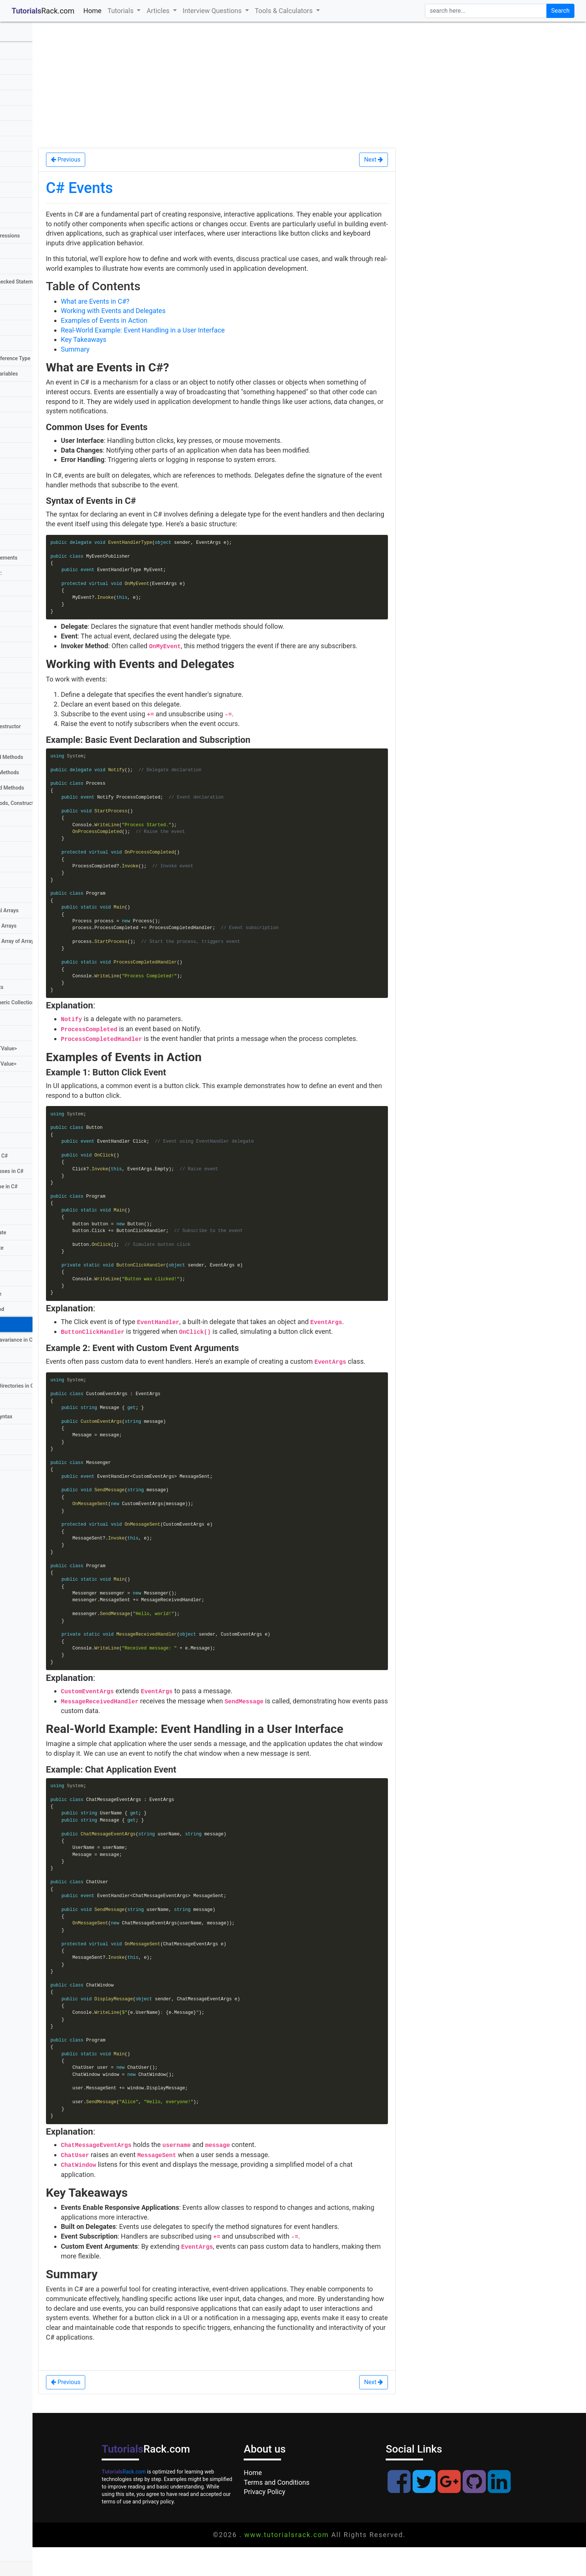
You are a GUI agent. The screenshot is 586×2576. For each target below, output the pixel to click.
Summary (128, 349)
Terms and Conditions (303, 2511)
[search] (486, 11)
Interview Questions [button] (213, 11)
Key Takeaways (137, 339)
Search (560, 10)
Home (93, 10)
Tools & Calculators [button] (284, 11)
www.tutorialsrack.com (313, 2563)
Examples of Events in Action (157, 320)
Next (391, 159)
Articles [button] (158, 11)
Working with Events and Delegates (166, 311)
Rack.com (151, 2500)
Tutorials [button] (121, 11)
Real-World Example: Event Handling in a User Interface (196, 330)
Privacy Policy (291, 2521)
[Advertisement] (316, 84)
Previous (119, 159)
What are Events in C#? (148, 301)
